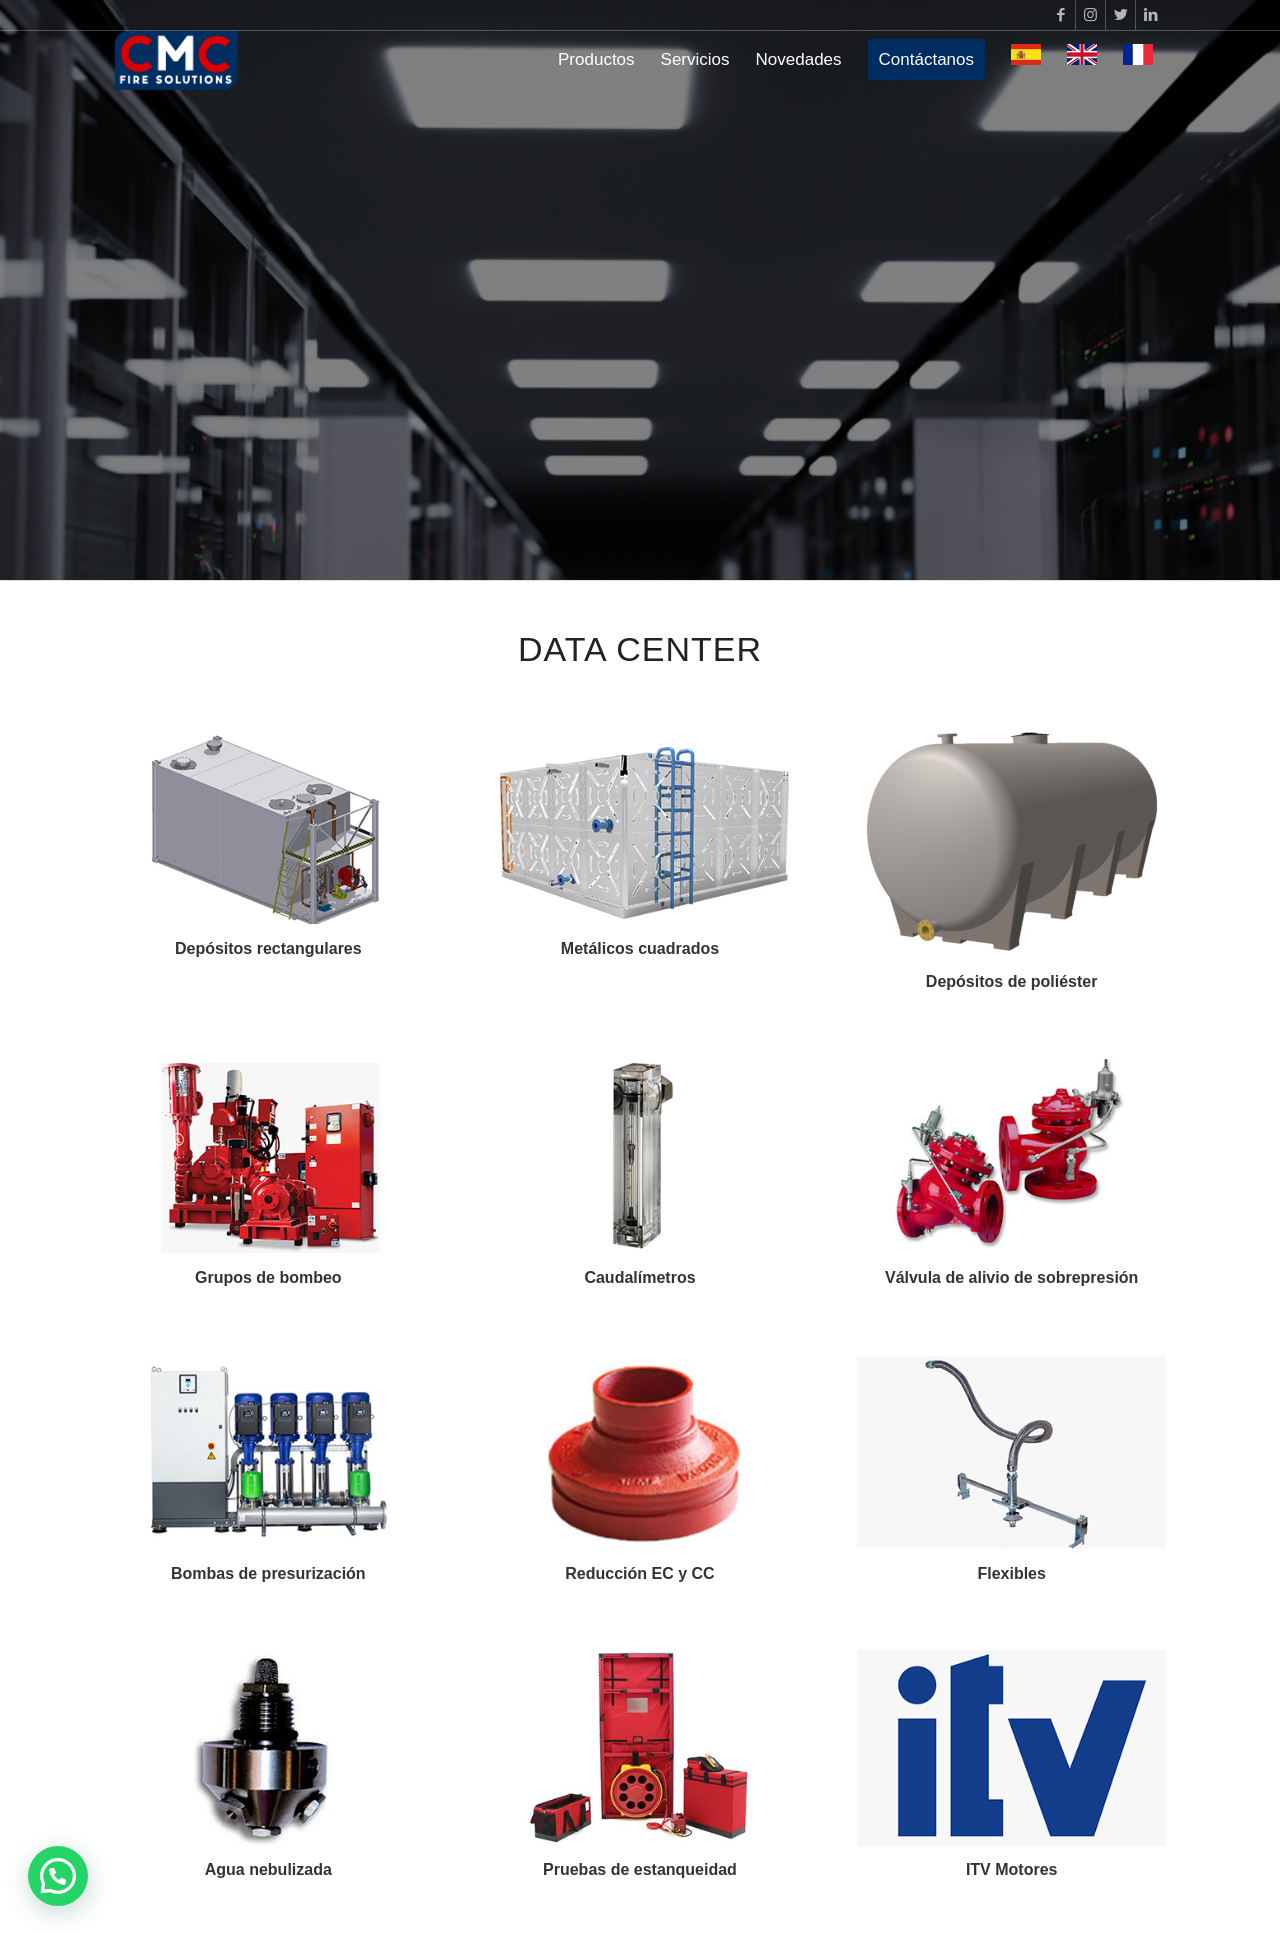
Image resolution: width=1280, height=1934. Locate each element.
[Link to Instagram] (1090, 15)
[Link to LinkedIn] (1151, 15)
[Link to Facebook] (1060, 15)
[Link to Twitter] (1120, 15)
